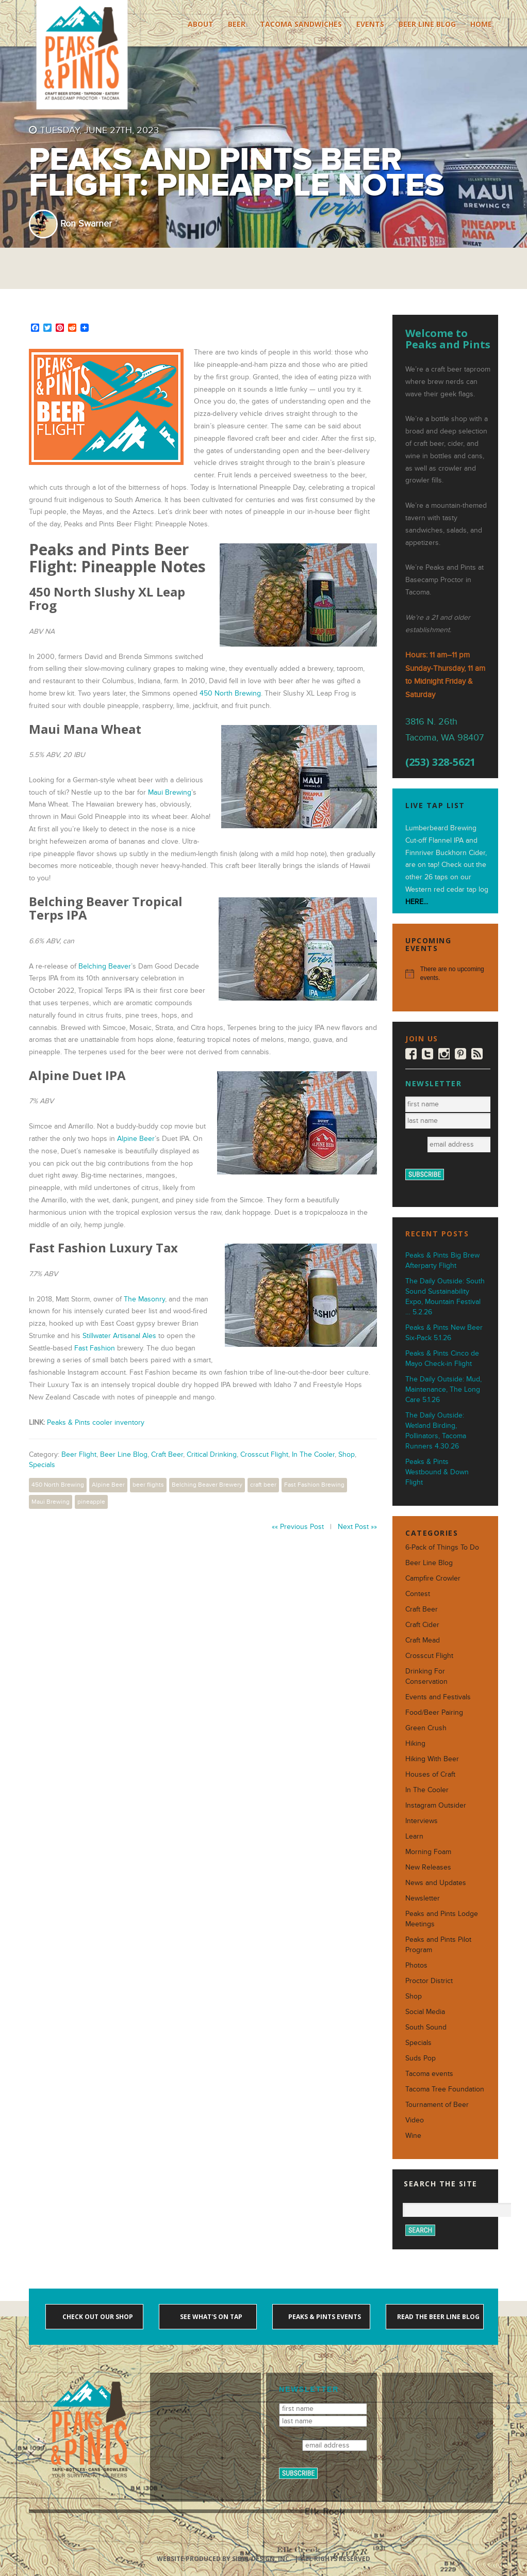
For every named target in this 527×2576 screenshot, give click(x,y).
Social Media (425, 2011)
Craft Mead (422, 1640)
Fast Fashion (94, 1348)
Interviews (421, 1820)
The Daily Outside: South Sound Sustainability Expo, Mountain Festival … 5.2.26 (445, 1296)
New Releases (428, 1867)
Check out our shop (97, 2316)
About (200, 24)
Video (414, 2120)
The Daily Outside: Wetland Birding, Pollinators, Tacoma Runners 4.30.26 (435, 1431)
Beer (236, 24)
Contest (417, 1593)
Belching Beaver (104, 966)
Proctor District (429, 1980)
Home (481, 24)
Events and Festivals (438, 1697)
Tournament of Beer (437, 2104)
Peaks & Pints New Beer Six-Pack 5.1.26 (444, 1332)
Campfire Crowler (432, 1578)
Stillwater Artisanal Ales (119, 1335)
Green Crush (426, 1728)
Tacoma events (429, 2073)
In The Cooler (313, 1454)
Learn (414, 1836)
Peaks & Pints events (324, 2316)
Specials (42, 1464)
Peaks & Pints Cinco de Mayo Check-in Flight (442, 1358)
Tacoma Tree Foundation (444, 2089)
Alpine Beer (136, 1138)
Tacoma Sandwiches (301, 24)
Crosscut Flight (264, 1454)
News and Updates (435, 1882)
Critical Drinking (212, 1454)
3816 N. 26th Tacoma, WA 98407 (444, 729)
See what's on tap (210, 2316)
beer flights (148, 1484)
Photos (416, 1965)
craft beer (263, 1484)
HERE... (416, 901)
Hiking (415, 1743)
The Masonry (144, 1299)
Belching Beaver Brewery (207, 1484)
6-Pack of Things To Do (442, 1547)
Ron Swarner (86, 223)
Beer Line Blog (427, 24)
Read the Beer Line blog (438, 2316)
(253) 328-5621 (440, 762)
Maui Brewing (169, 792)
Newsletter (422, 1898)
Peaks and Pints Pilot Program (438, 1944)
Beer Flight (78, 1454)
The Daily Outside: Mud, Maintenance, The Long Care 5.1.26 (443, 1389)
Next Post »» (357, 1526)
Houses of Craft (430, 1774)
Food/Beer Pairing (434, 1712)
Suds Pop (420, 2058)
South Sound (426, 2027)
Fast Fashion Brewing (314, 1484)
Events (370, 24)
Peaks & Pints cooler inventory (95, 1422)
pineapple (91, 1501)
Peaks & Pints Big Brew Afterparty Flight (442, 1260)
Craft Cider (422, 1624)
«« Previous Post (298, 1526)
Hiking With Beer (432, 1758)
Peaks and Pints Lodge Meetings (441, 1918)
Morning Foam (428, 1851)
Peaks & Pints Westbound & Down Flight (437, 1472)
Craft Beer (167, 1454)
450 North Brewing (230, 693)
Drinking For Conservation (426, 1676)
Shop (346, 1454)
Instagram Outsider (435, 1805)
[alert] (445, 973)
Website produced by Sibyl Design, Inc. (224, 2558)
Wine (413, 2135)
